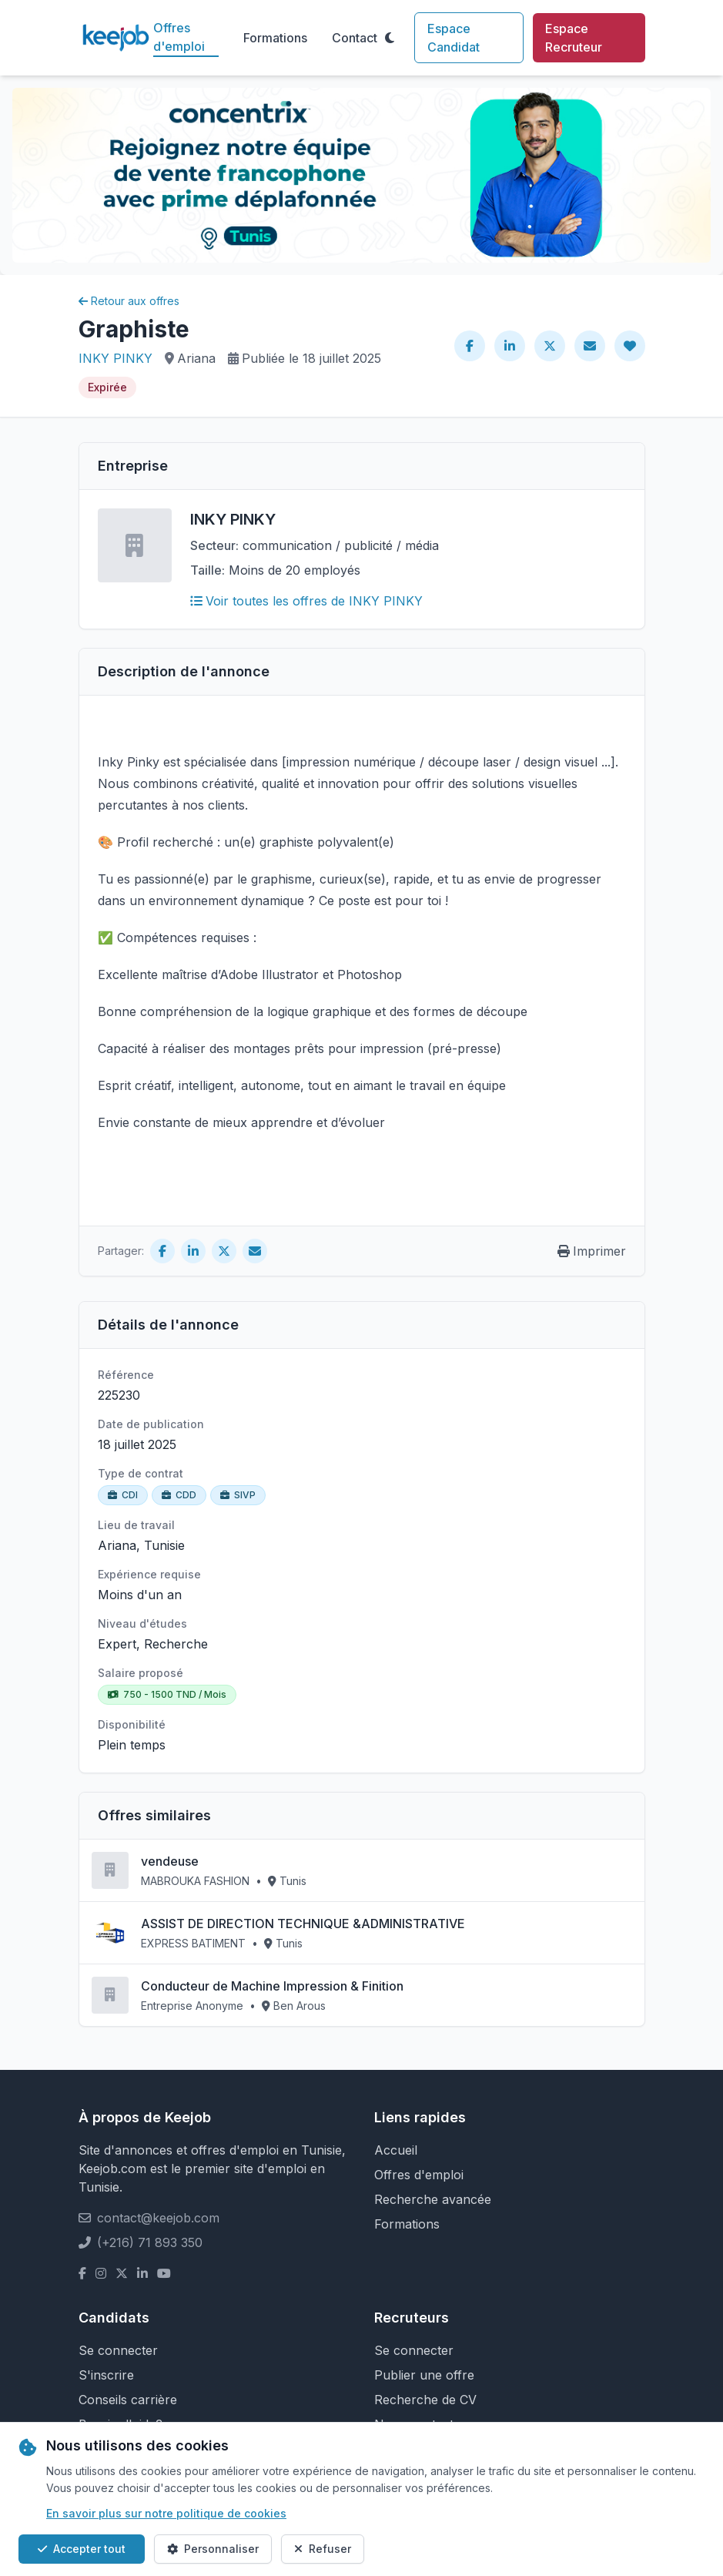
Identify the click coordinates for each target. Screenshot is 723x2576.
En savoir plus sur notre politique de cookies (166, 2513)
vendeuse (170, 1861)
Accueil (395, 2150)
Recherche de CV (425, 2399)
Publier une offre (424, 2375)
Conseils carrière (128, 2399)
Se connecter (118, 2350)
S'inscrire (106, 2375)
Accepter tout (82, 2548)
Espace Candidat (453, 38)
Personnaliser (213, 2548)
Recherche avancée (432, 2199)
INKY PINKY (115, 358)
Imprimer (591, 1251)
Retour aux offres (129, 300)
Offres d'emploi (179, 37)
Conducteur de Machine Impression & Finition (272, 1986)
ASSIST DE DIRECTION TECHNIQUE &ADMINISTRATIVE (303, 1923)
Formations (275, 37)
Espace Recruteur (573, 38)
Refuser (322, 2548)
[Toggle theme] (389, 37)
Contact (354, 37)
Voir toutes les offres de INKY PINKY (306, 601)
